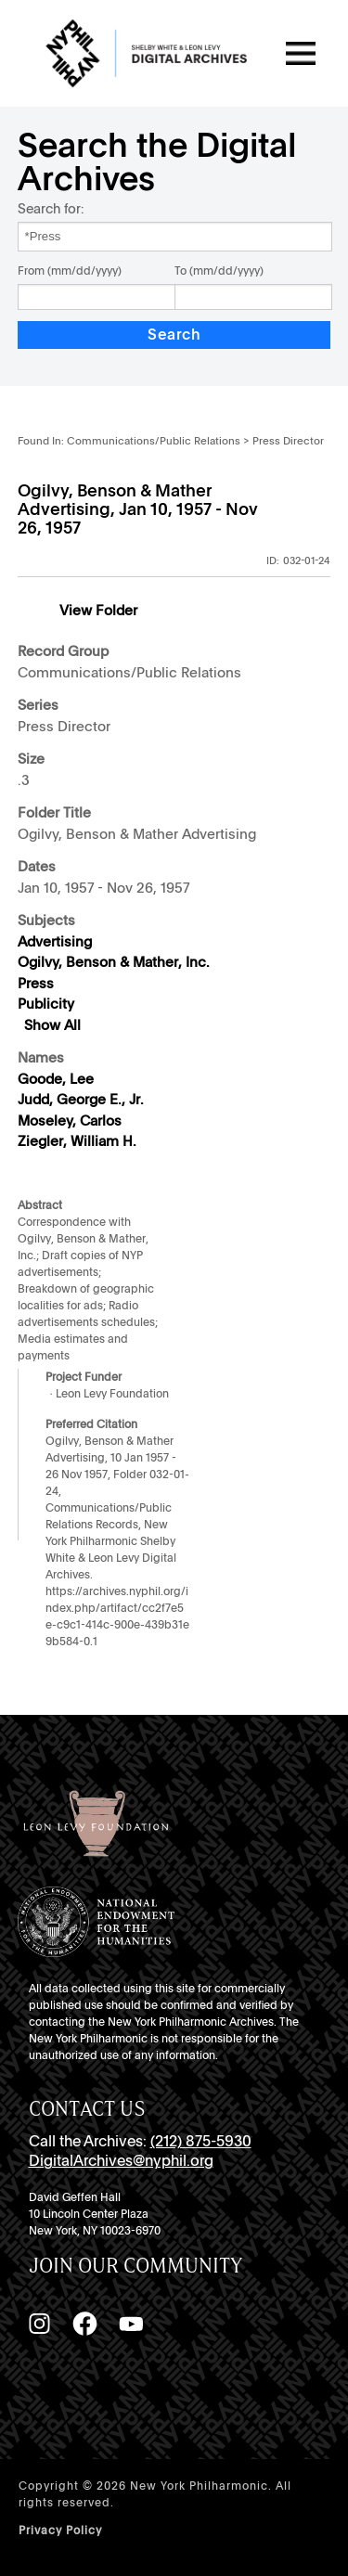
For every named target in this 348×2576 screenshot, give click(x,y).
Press (36, 983)
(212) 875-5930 (200, 2141)
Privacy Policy (60, 2530)
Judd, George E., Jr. (81, 1099)
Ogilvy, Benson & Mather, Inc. (114, 962)
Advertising (55, 942)
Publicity (46, 1004)
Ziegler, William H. (77, 1141)
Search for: (51, 208)
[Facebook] (84, 2323)
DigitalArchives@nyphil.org (121, 2161)
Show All (52, 1025)
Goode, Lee (56, 1079)
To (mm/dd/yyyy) (219, 270)
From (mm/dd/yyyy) (70, 270)
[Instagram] (39, 2323)
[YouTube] (131, 2323)
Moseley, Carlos (70, 1121)
